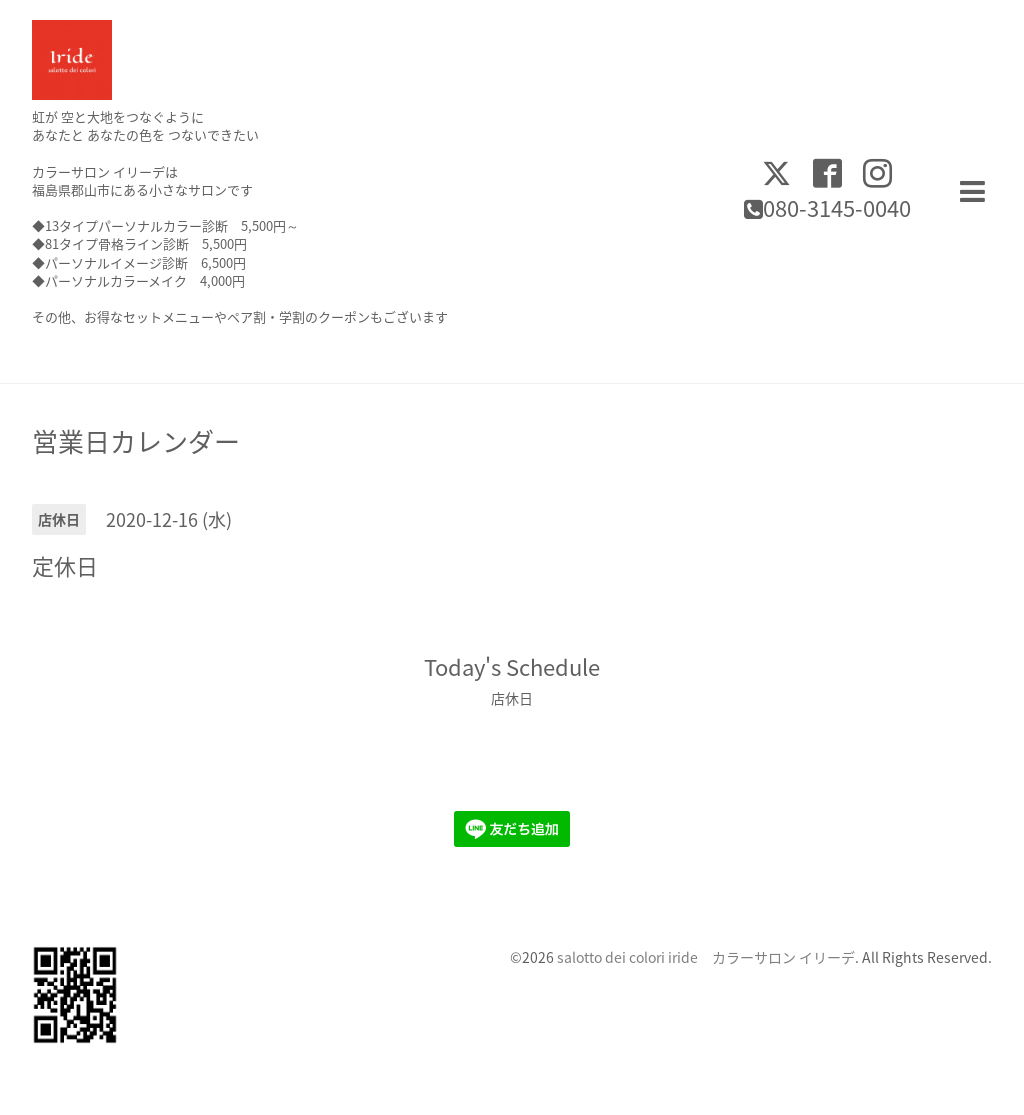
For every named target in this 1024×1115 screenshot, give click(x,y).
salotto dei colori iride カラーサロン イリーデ (706, 957)
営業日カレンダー (136, 441)
